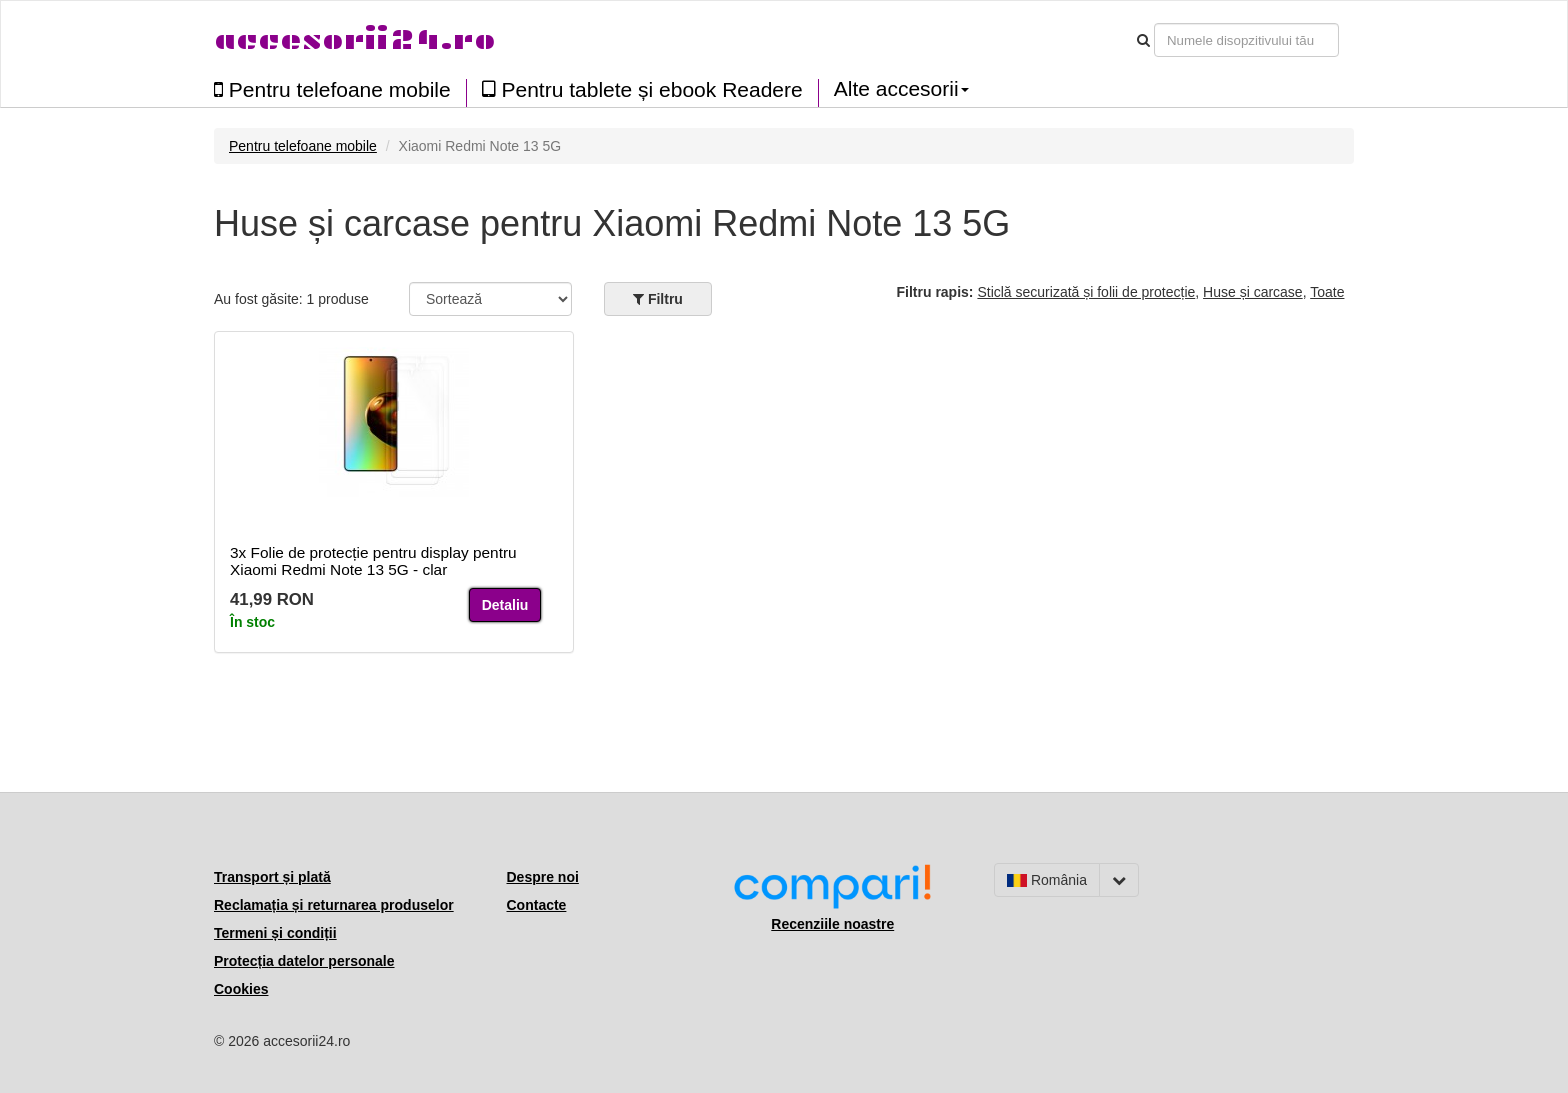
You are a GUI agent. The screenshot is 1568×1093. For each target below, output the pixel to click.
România (1047, 880)
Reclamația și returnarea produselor (334, 905)
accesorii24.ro (354, 39)
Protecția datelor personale (304, 961)
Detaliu (505, 605)
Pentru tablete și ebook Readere (642, 89)
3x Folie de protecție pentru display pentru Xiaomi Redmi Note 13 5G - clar (373, 561)
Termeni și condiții (275, 933)
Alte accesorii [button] (901, 89)
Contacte (537, 905)
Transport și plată (272, 877)
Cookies (241, 989)
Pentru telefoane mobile (332, 89)
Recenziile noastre (832, 924)
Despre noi (543, 877)
